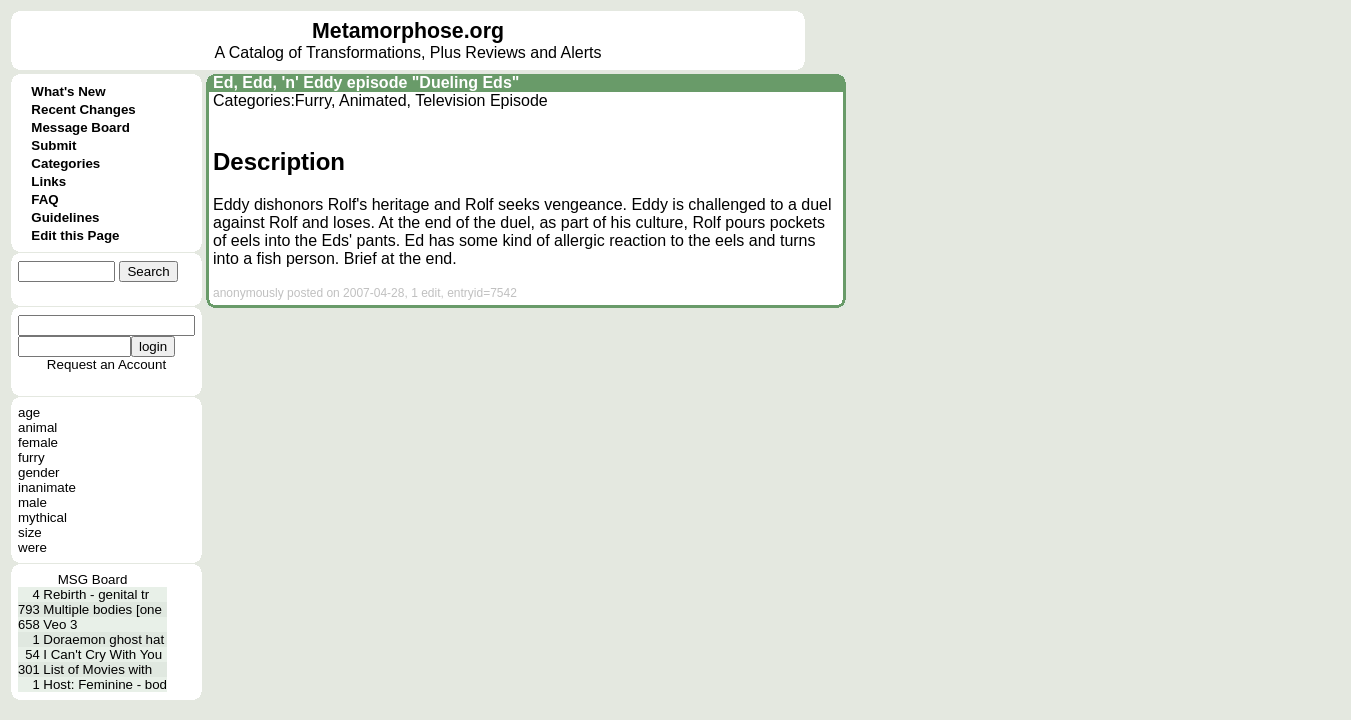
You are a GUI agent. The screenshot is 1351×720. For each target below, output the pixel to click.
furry (31, 457)
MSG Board (93, 579)
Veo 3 (60, 624)
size (30, 532)
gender (39, 472)
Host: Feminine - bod (105, 684)
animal (37, 427)
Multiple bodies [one (102, 609)
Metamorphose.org (408, 31)
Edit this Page (75, 235)
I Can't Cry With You (102, 654)
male (32, 502)
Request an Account (106, 364)
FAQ (44, 199)
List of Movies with (97, 669)
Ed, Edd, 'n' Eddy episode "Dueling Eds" (366, 82)
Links (48, 181)
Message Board (80, 127)
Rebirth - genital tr (96, 594)
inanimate (47, 487)
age (29, 412)
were (32, 547)
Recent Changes (83, 109)
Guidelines (65, 217)
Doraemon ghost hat (103, 639)
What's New (68, 91)
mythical (42, 517)
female (38, 442)
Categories (65, 163)
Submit (53, 145)
